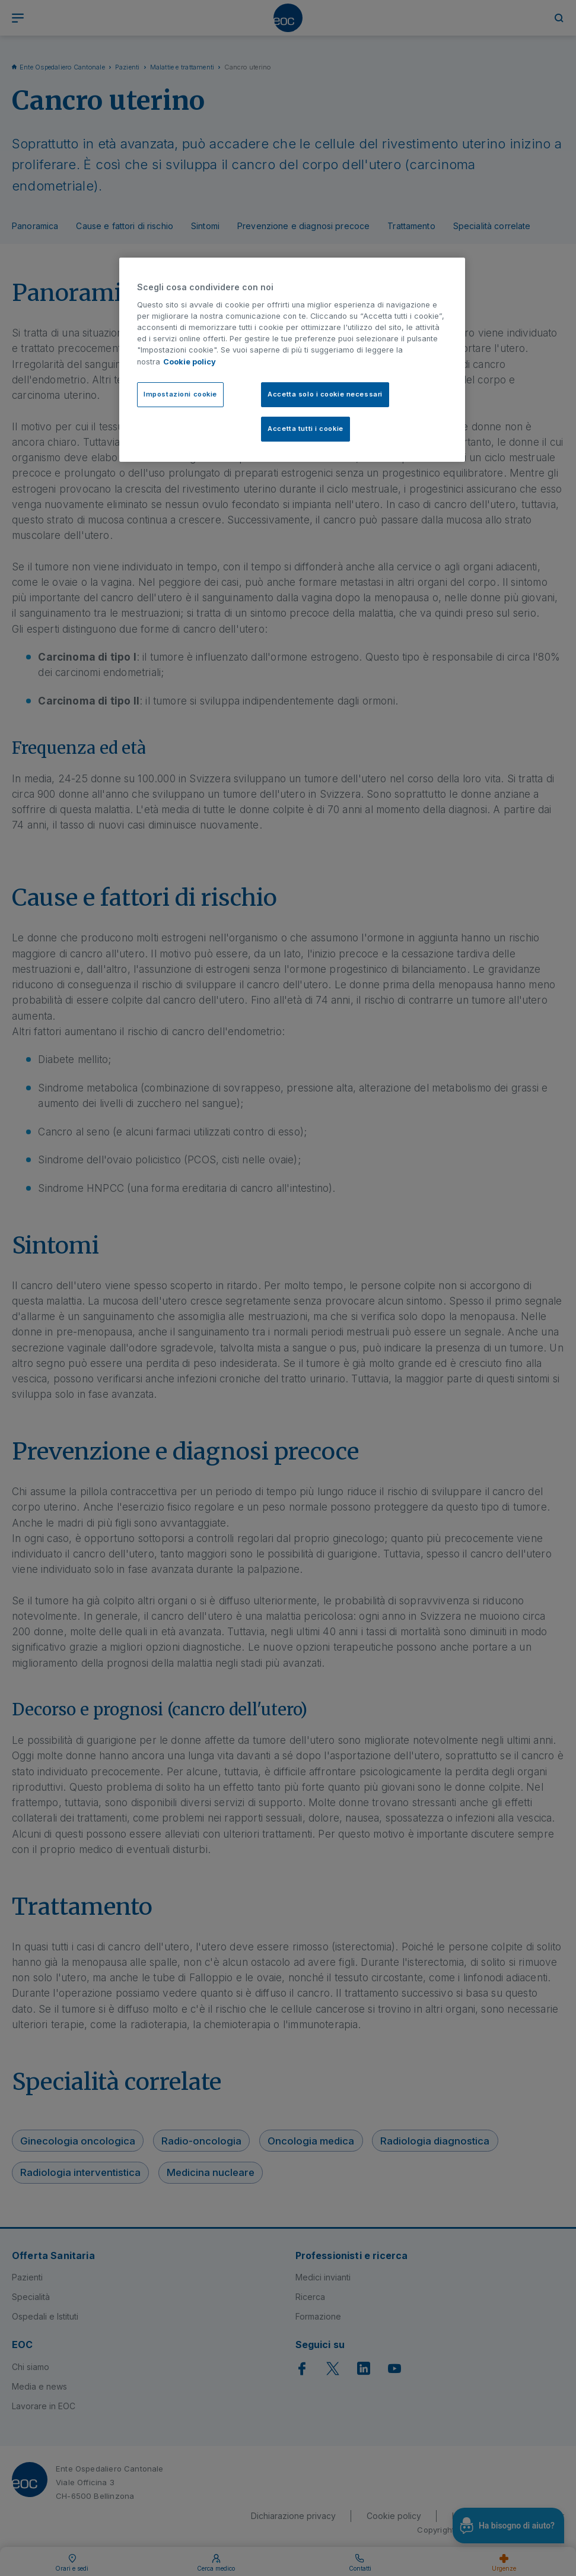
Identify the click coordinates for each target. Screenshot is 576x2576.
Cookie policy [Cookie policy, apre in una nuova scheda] (189, 361)
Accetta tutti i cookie (305, 428)
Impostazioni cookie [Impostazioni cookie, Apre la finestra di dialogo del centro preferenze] (180, 394)
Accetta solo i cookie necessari (325, 394)
